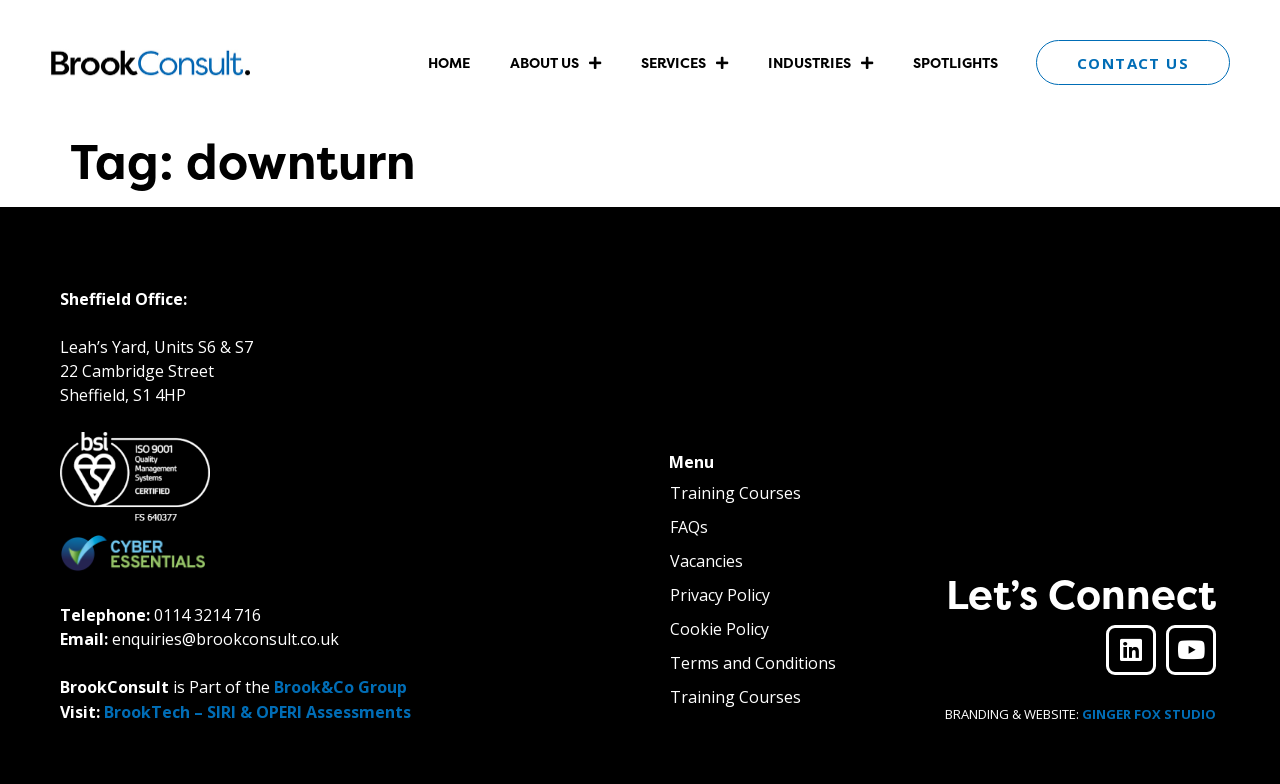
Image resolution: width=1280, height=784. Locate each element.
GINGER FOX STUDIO (1149, 714)
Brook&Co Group (340, 687)
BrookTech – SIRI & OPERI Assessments (257, 712)
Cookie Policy (719, 629)
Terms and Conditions (753, 663)
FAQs (689, 527)
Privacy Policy (720, 595)
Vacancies (706, 561)
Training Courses (735, 493)
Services (684, 63)
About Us (555, 63)
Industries (820, 63)
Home (449, 62)
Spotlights (955, 62)
